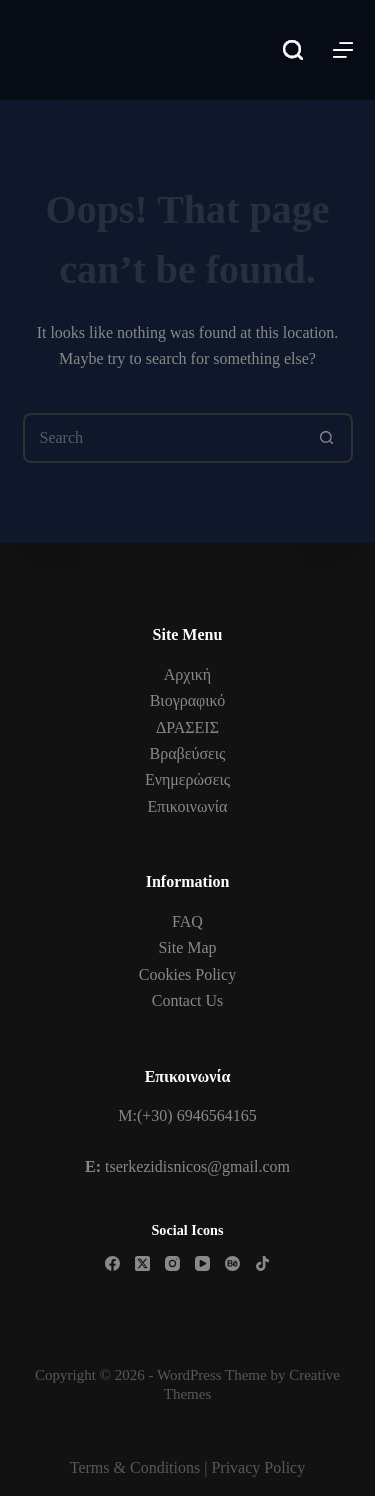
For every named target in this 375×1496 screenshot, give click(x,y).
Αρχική (187, 674)
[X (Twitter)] (142, 1263)
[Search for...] (163, 438)
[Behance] (232, 1263)
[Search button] (328, 438)
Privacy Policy (258, 1467)
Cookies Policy (187, 974)
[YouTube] (202, 1263)
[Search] (293, 50)
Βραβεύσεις (188, 753)
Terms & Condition (132, 1467)
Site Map (187, 947)
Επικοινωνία (188, 806)
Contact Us (188, 1000)
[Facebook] (112, 1263)
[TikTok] (262, 1263)
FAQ (187, 921)
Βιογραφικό (188, 700)
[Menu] (343, 50)
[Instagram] (172, 1263)
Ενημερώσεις (187, 779)
